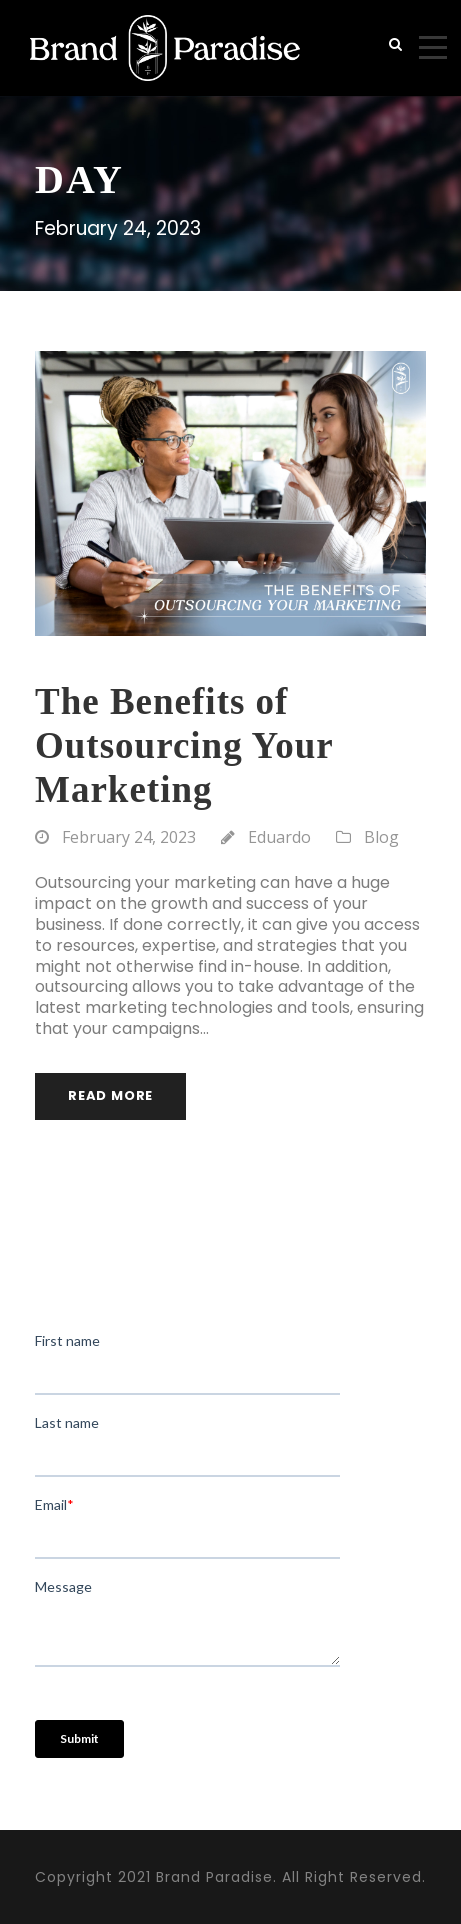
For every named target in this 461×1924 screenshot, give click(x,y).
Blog (381, 837)
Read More (110, 1095)
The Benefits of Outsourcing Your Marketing (184, 746)
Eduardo (279, 837)
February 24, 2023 (129, 837)
